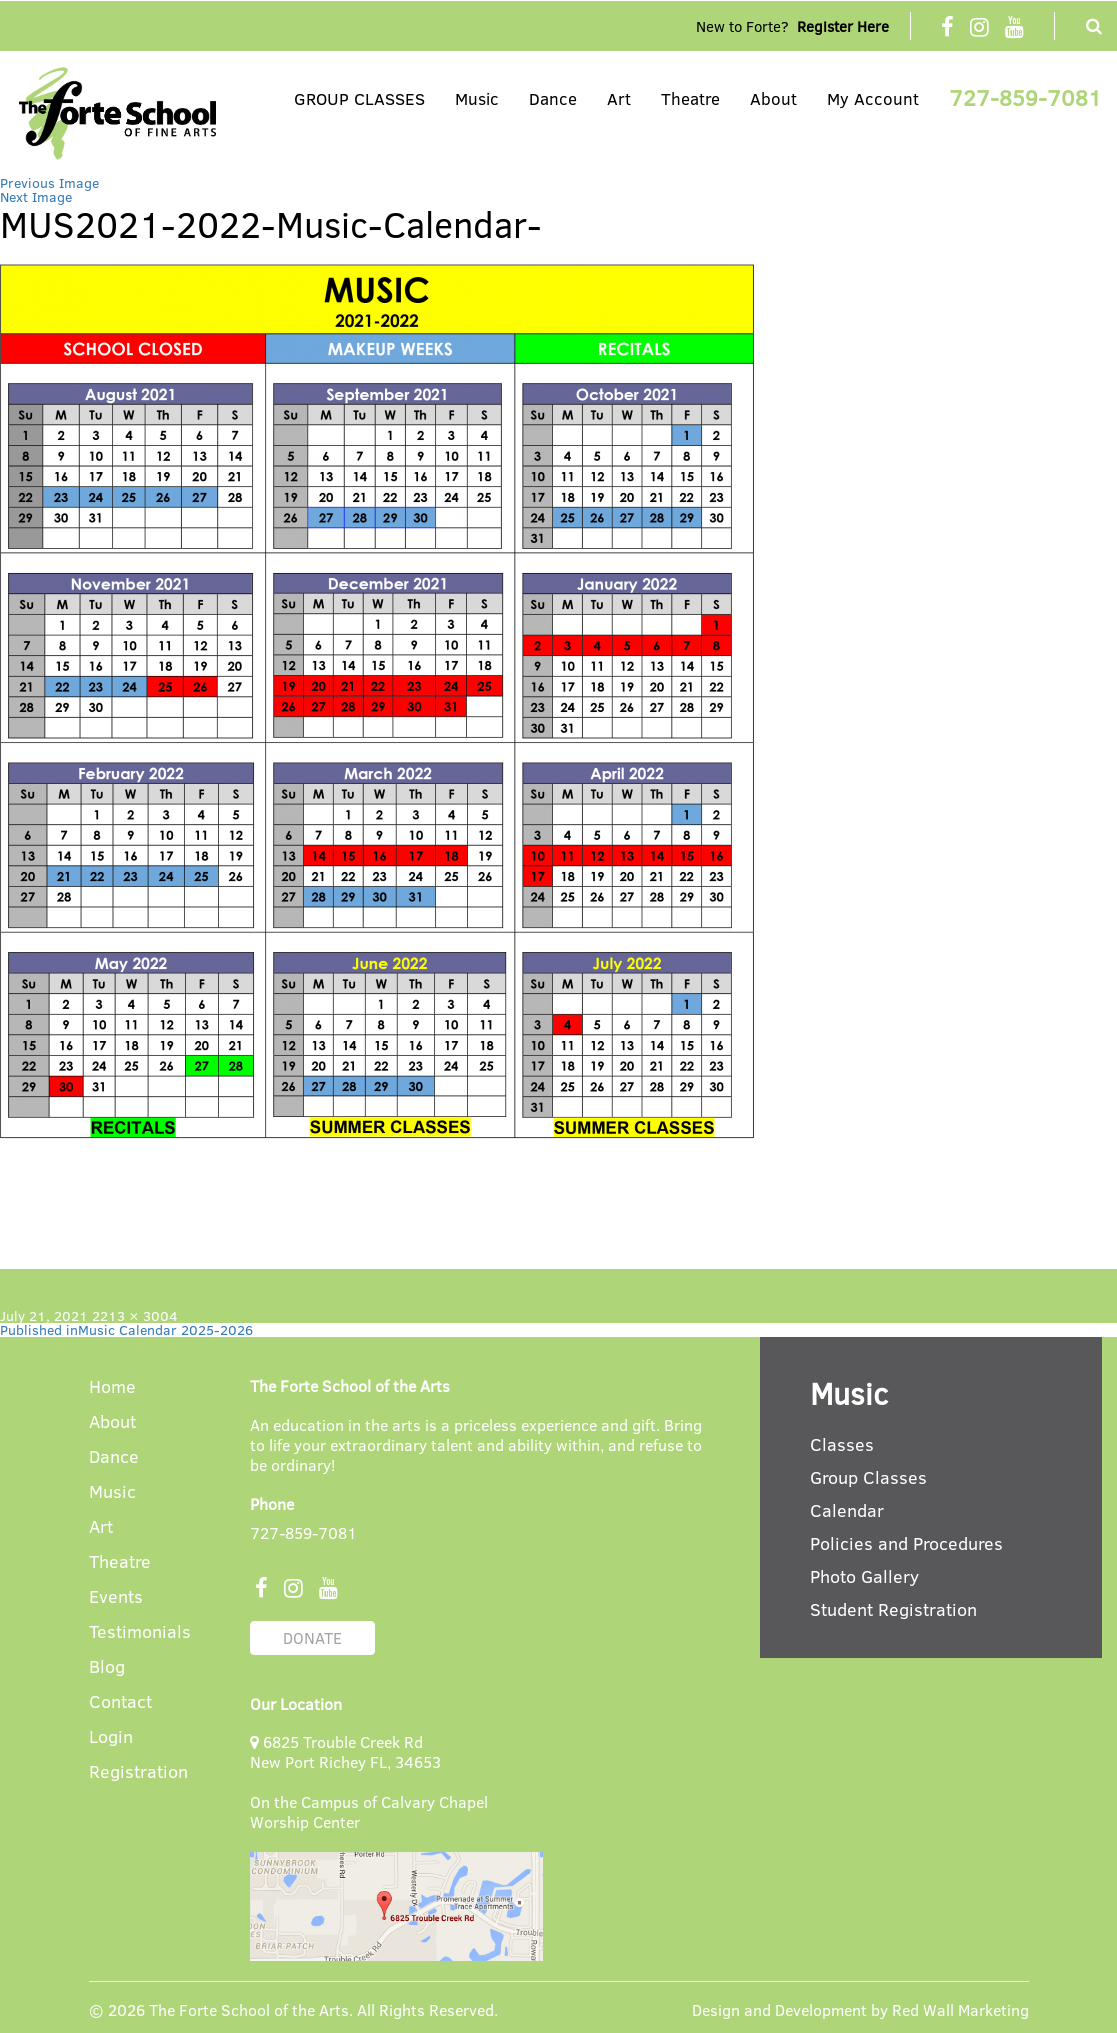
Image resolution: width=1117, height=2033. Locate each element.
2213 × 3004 (135, 1315)
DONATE (312, 1637)
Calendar (847, 1510)
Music (477, 98)
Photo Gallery (864, 1576)
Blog (107, 1667)
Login (111, 1737)
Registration (138, 1772)
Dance (553, 98)
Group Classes (868, 1477)
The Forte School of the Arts (249, 2009)
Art (619, 98)
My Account (873, 98)
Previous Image (49, 182)
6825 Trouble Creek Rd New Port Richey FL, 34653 (345, 1751)
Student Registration (893, 1609)
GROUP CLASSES (359, 98)
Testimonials (140, 1632)
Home (112, 1387)
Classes (842, 1444)
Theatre (690, 98)
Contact (120, 1702)
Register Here (843, 26)
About (773, 98)
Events (116, 1597)
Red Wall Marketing (960, 2009)
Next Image (36, 196)
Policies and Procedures (906, 1543)
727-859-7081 (1025, 97)
